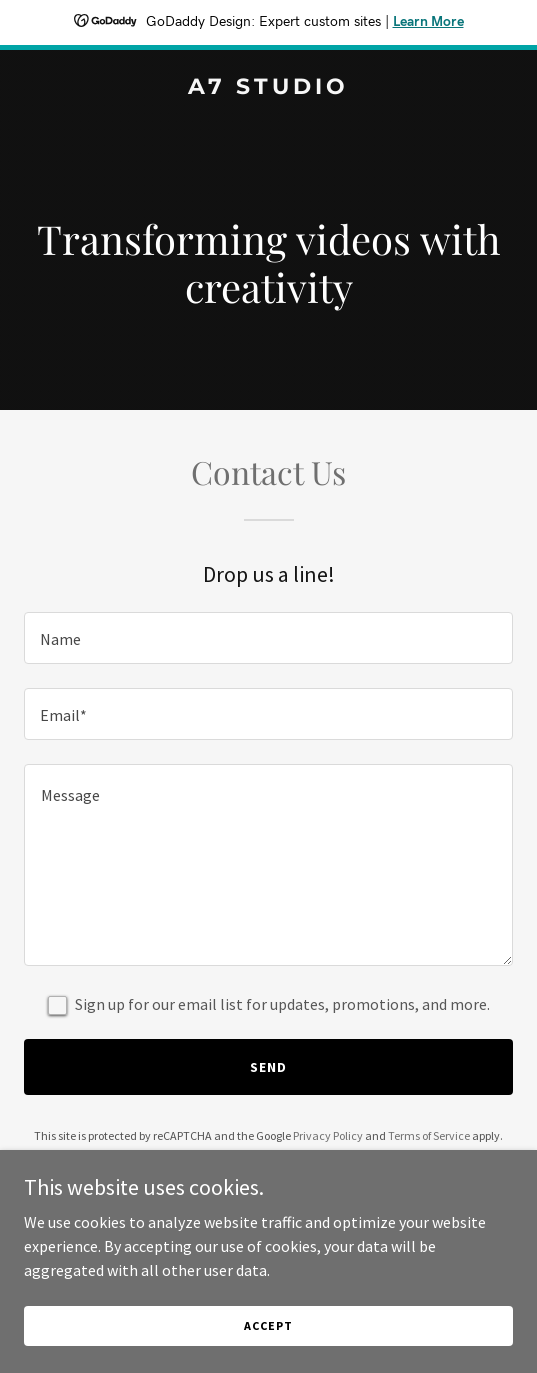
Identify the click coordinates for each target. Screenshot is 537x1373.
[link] (268, 88)
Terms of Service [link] (429, 1135)
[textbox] (268, 638)
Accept (268, 1325)
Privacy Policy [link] (328, 1135)
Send (268, 1067)
